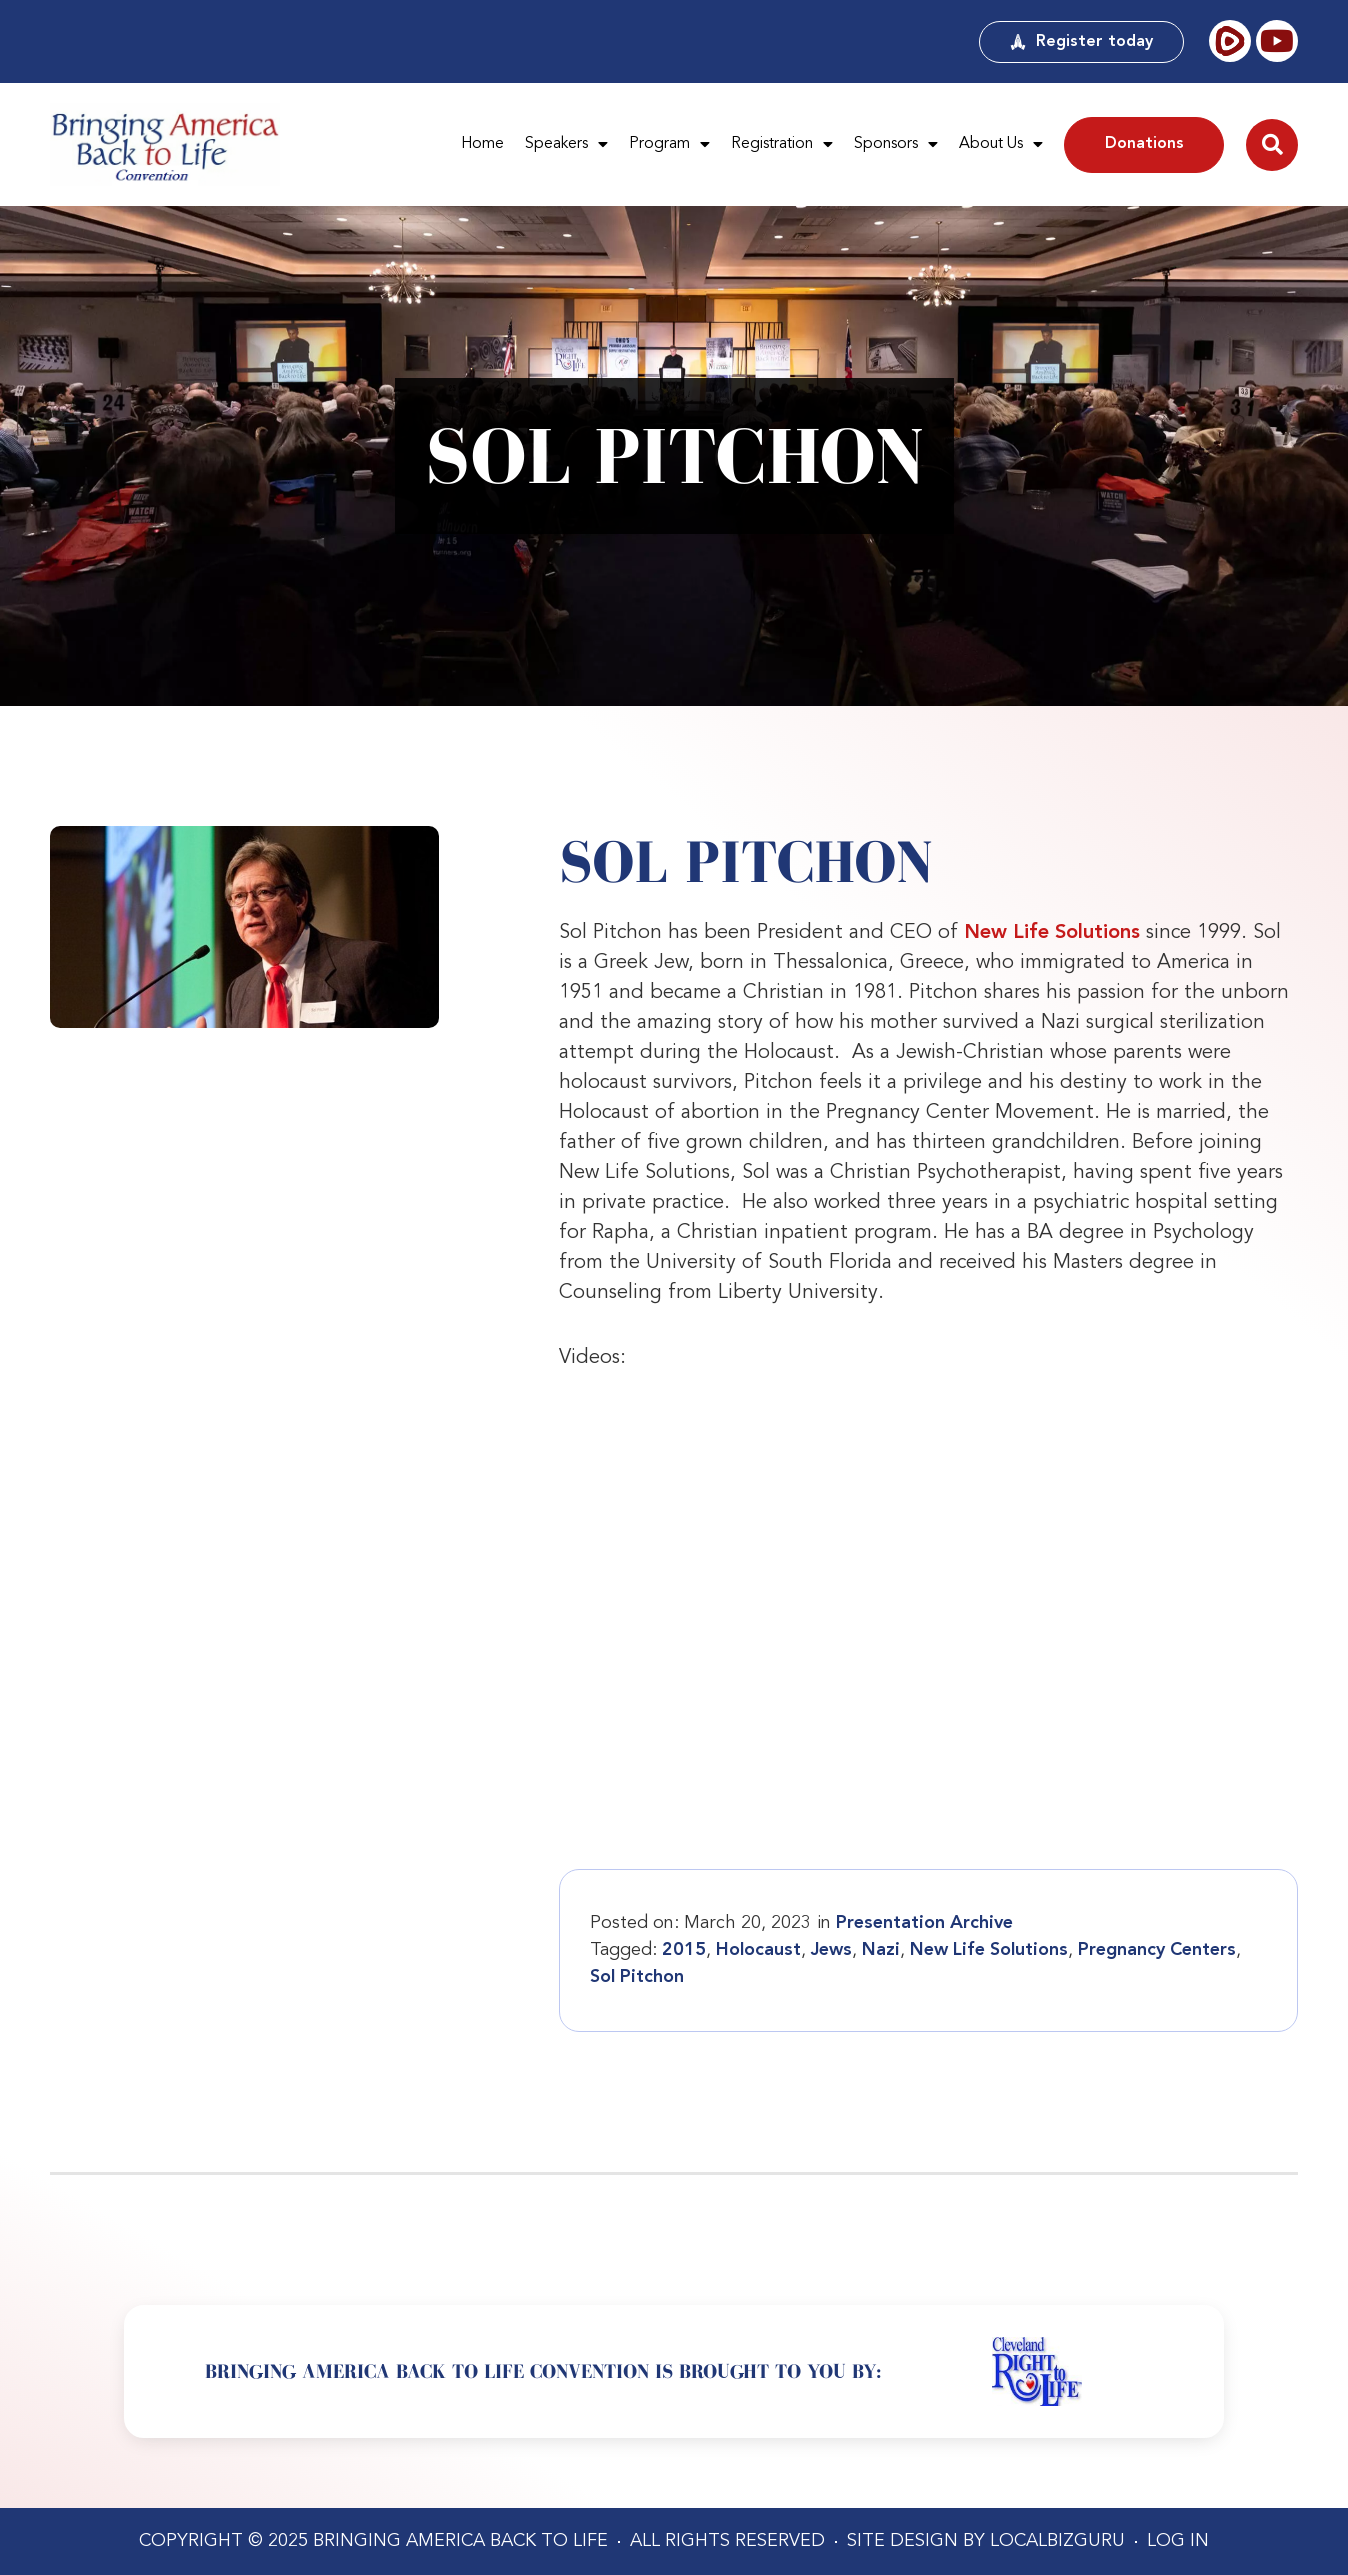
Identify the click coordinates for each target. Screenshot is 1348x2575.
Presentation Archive (924, 1923)
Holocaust (758, 1950)
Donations (1144, 144)
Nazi (881, 1950)
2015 (684, 1950)
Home (482, 144)
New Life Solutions (1052, 933)
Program (669, 145)
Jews (831, 1950)
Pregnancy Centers (1157, 1950)
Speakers (566, 145)
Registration (782, 145)
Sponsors (896, 145)
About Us (1001, 145)
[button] (1272, 145)
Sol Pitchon (637, 1977)
